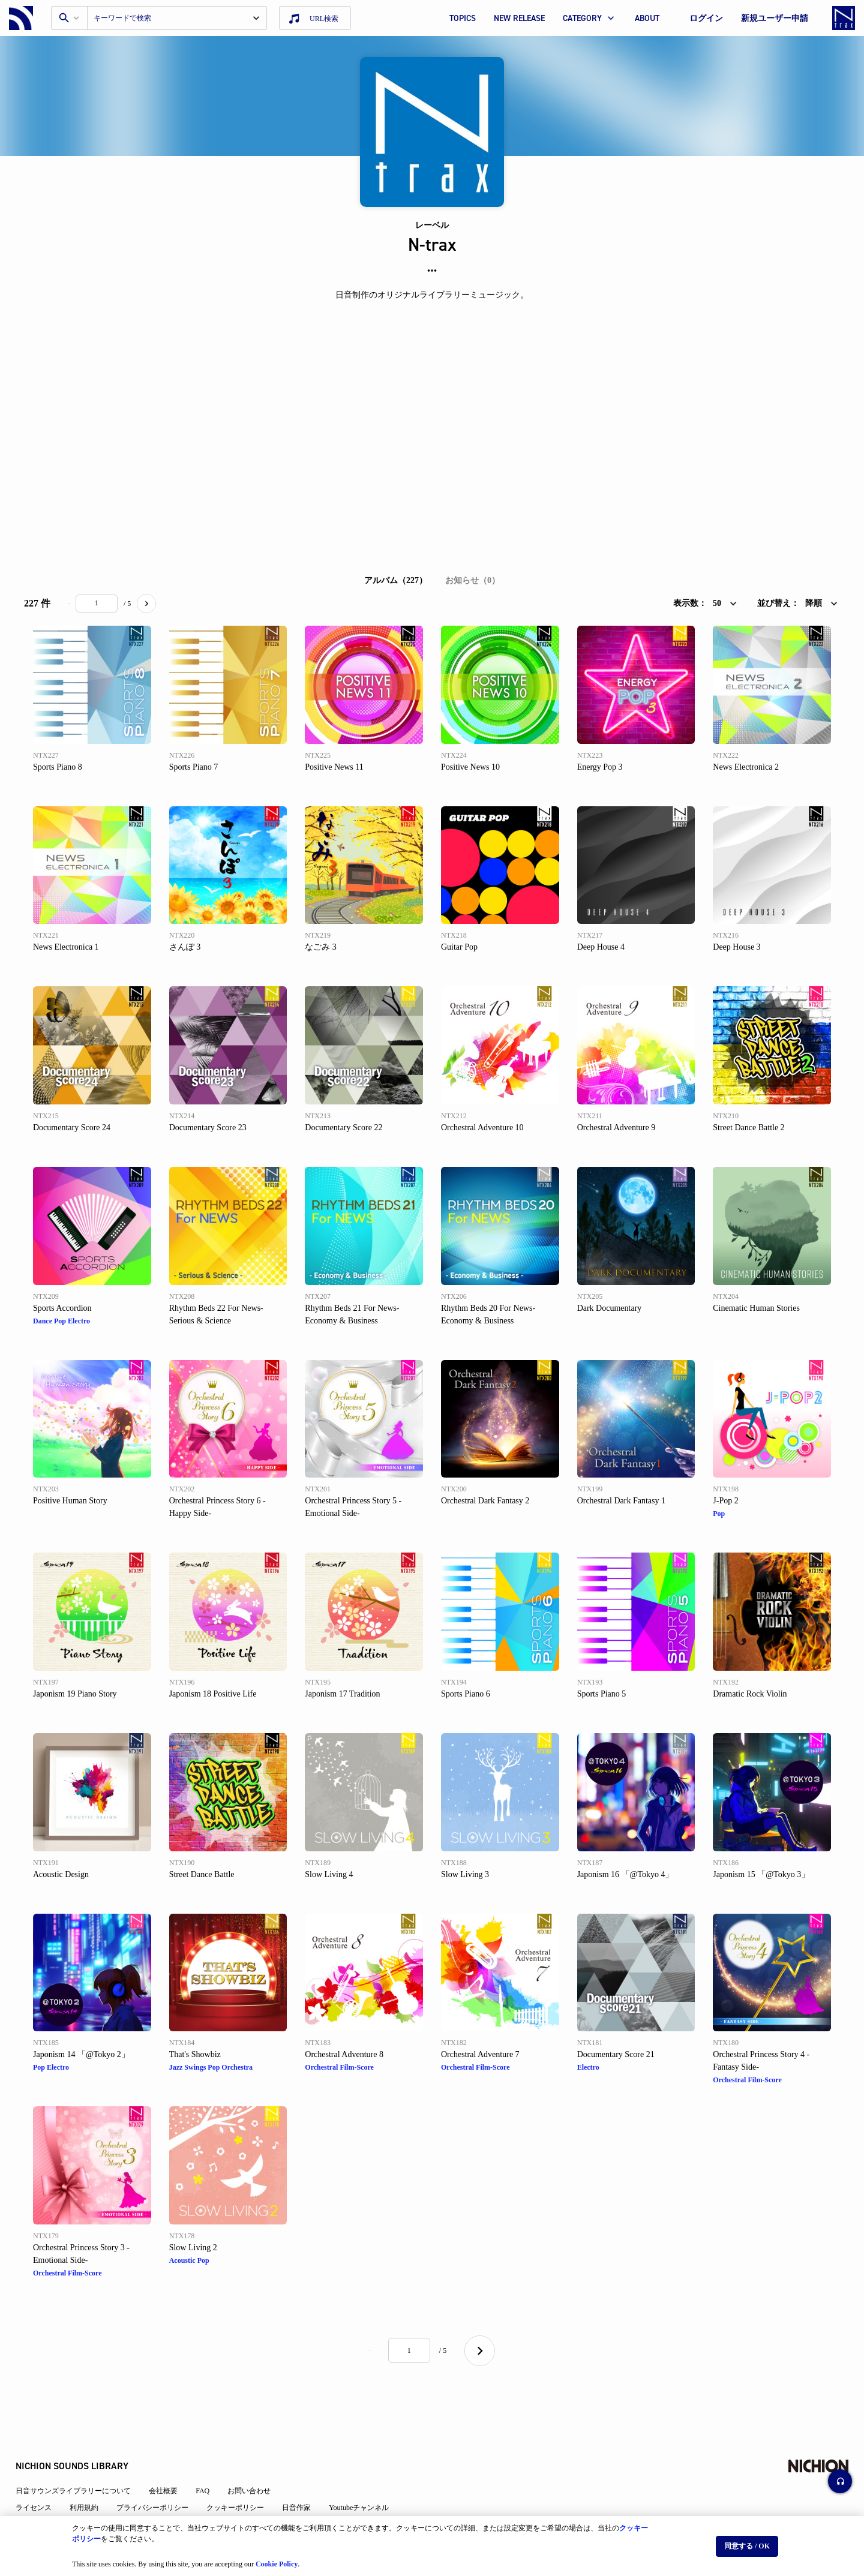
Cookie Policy (277, 2558)
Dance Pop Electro (61, 1321)
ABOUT (647, 18)
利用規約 (92, 2474)
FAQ (211, 2458)
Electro (588, 2067)
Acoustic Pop (189, 2260)
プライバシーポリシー (161, 2474)
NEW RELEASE (519, 18)
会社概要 (171, 2458)
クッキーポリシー (243, 2474)
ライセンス (42, 2474)
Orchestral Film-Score (339, 2067)
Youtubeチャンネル (367, 2474)
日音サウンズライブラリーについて (81, 2458)
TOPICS (462, 18)
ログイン (706, 18)
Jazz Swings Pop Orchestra (211, 2067)
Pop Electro (51, 2067)
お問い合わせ (257, 2458)
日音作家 (304, 2474)
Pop (719, 1513)
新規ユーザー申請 (774, 18)
